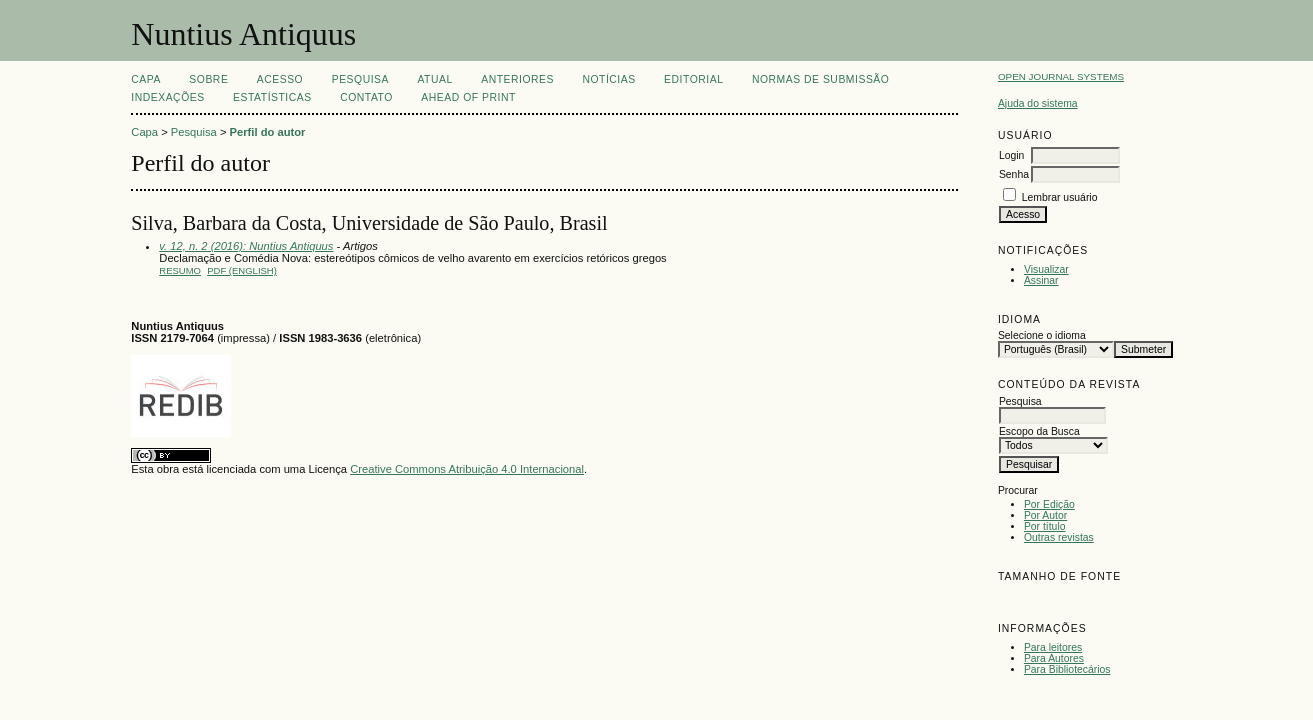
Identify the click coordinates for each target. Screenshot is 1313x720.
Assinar (1041, 280)
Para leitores (1053, 647)
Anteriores (517, 79)
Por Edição (1049, 504)
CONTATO (366, 97)
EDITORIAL (693, 79)
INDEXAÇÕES (167, 97)
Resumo (180, 270)
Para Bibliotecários (1067, 669)
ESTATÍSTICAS (272, 97)
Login (1011, 155)
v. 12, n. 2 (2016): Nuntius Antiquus (246, 246)
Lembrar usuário (1060, 197)
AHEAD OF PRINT (468, 97)
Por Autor (1045, 515)
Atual (434, 79)
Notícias (608, 79)
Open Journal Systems (1061, 76)
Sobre (208, 79)
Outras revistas (1059, 537)
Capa (146, 79)
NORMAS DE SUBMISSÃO (820, 79)
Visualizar (1046, 269)
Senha (1014, 174)
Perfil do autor (268, 132)
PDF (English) (242, 270)
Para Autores (1054, 658)
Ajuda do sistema (1038, 103)
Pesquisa (360, 79)
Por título (1045, 526)
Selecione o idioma (1042, 335)
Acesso (280, 79)
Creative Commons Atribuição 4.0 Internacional (467, 469)
